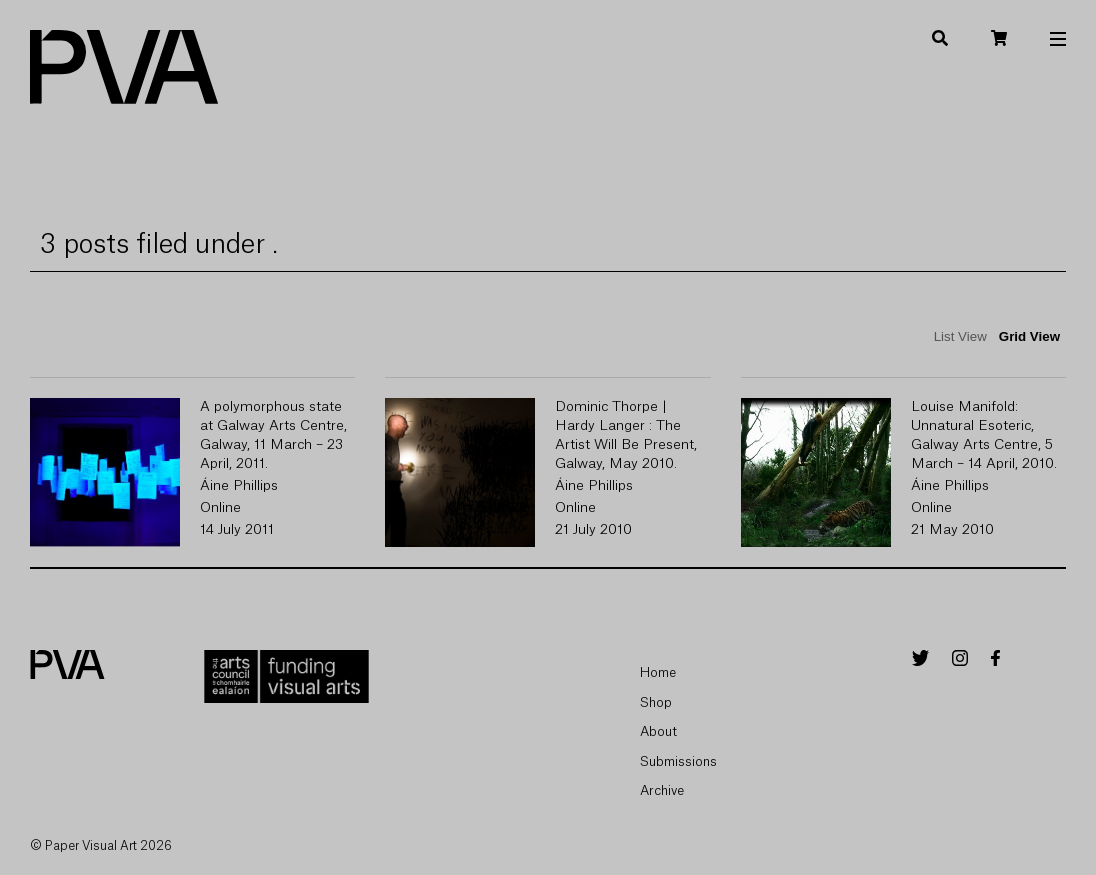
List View (960, 336)
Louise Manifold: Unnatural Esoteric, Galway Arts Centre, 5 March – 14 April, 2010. (984, 435)
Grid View (1029, 336)
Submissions (678, 761)
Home (658, 672)
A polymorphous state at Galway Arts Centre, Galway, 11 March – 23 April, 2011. (273, 435)
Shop (656, 702)
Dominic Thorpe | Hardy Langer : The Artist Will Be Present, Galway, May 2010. (626, 435)
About (658, 731)
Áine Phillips (239, 486)
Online (220, 508)
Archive (662, 790)
